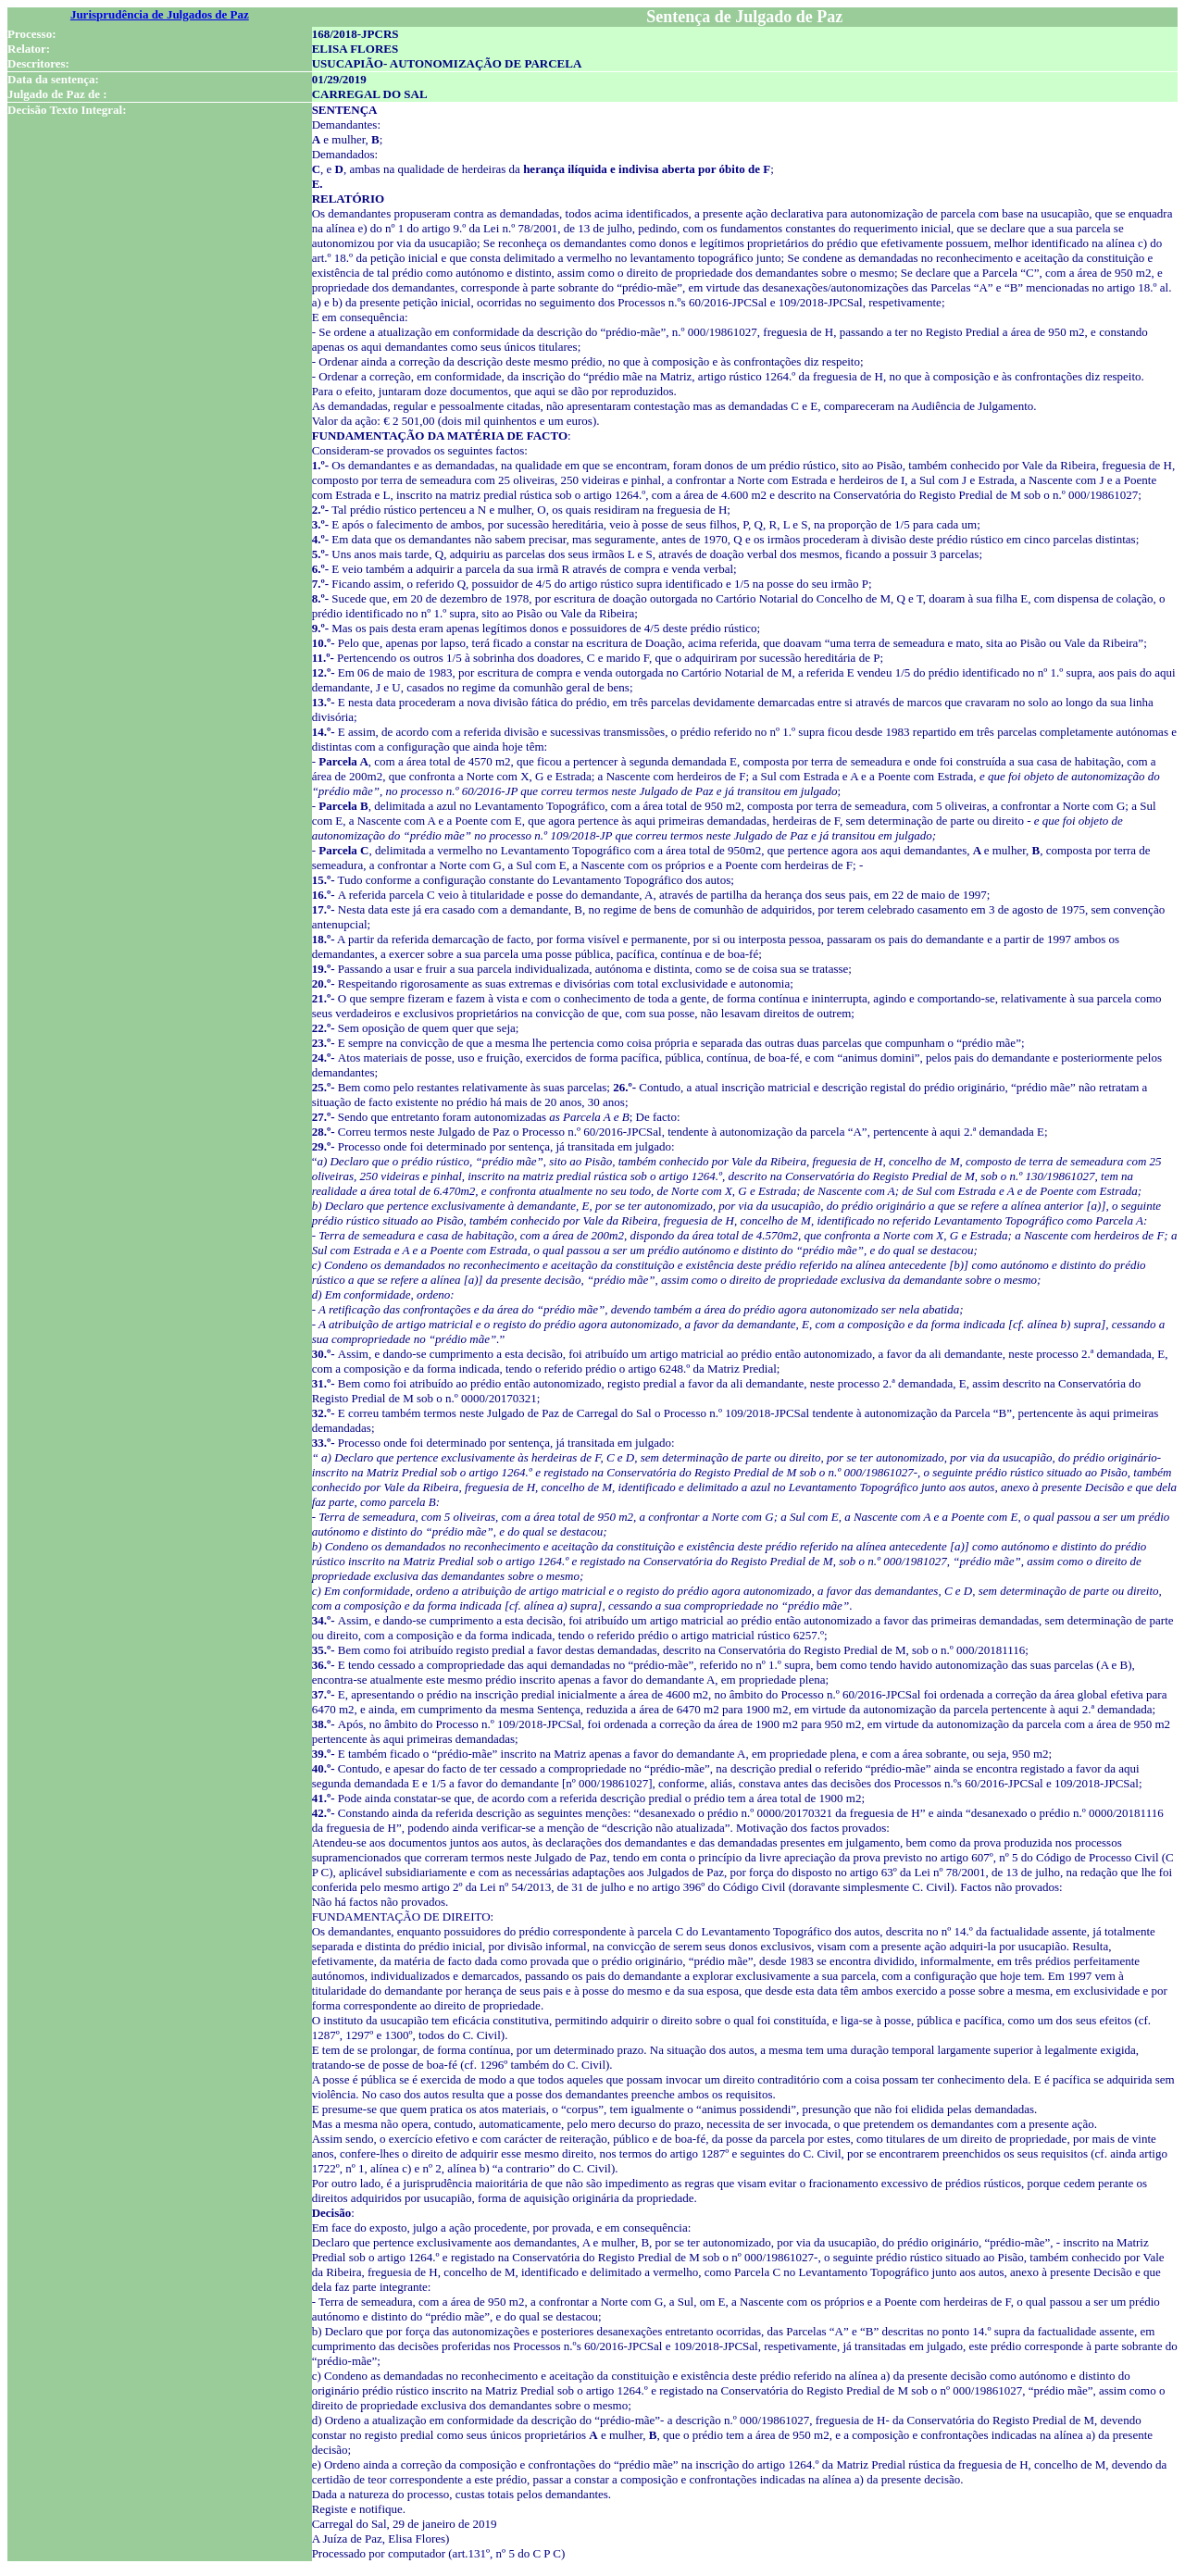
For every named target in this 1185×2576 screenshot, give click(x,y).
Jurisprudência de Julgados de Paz (159, 14)
